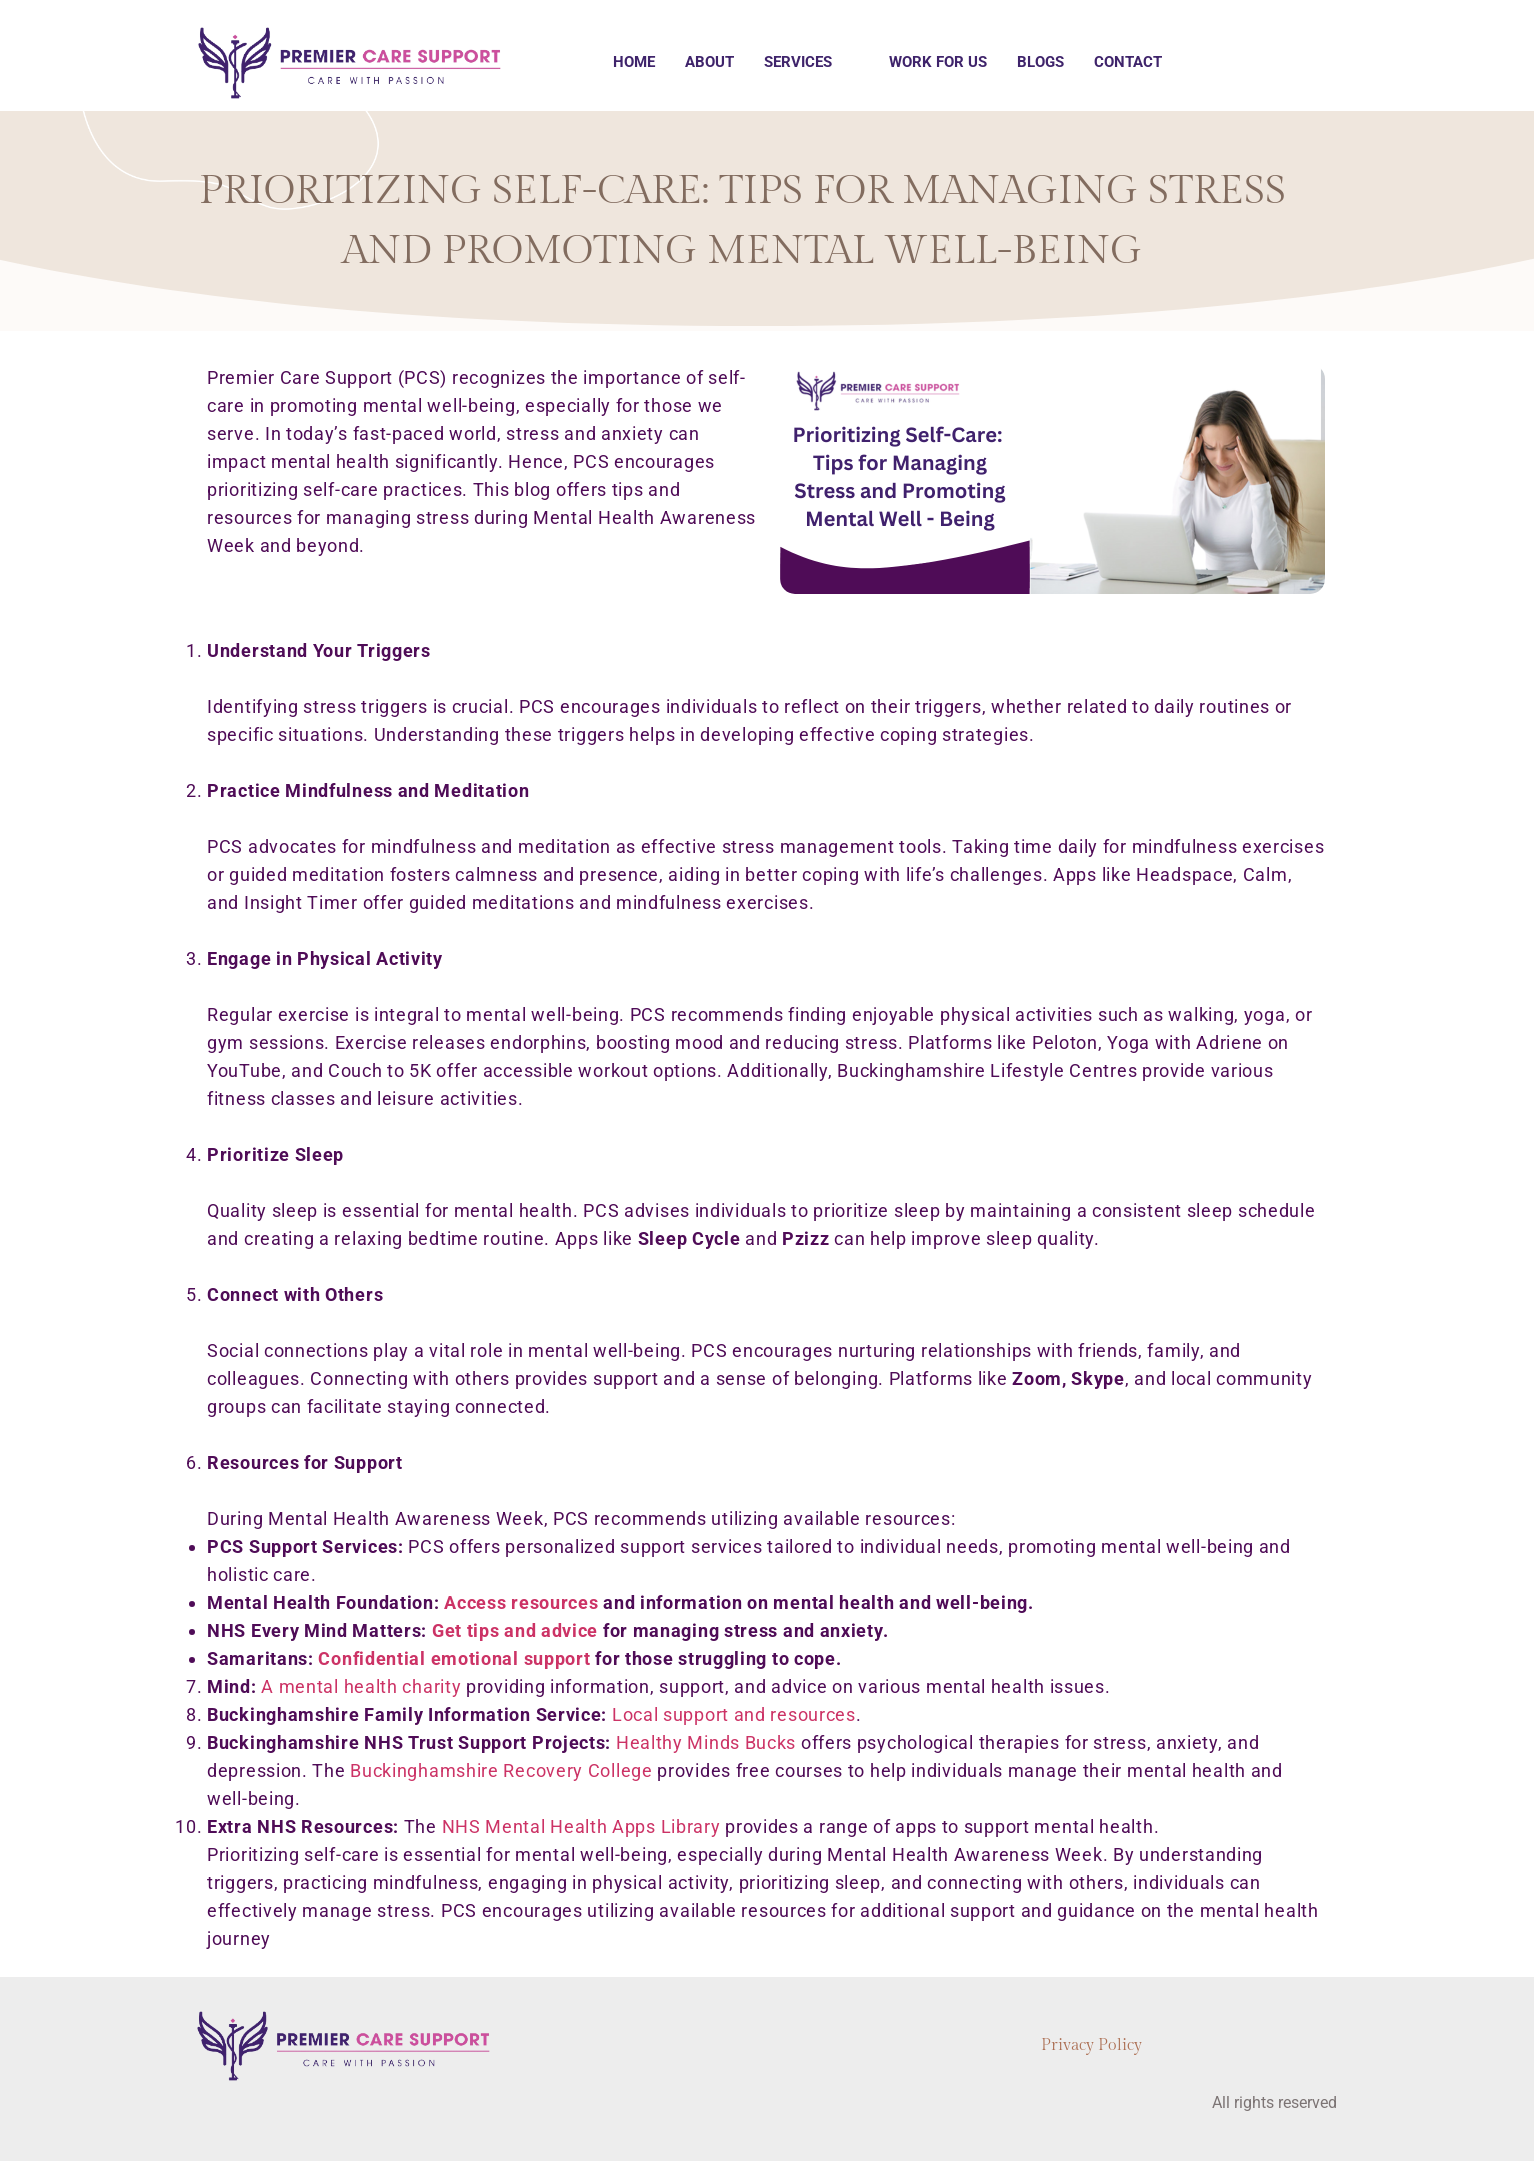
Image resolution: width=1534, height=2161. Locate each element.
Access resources (521, 1602)
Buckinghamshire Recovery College (501, 1770)
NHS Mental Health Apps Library (581, 1826)
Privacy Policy (1091, 2045)
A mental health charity (361, 1686)
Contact (1128, 62)
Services (798, 62)
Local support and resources (734, 1714)
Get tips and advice (515, 1630)
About (709, 62)
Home (634, 62)
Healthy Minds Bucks (706, 1742)
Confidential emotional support (454, 1658)
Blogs (1040, 62)
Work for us (938, 62)
